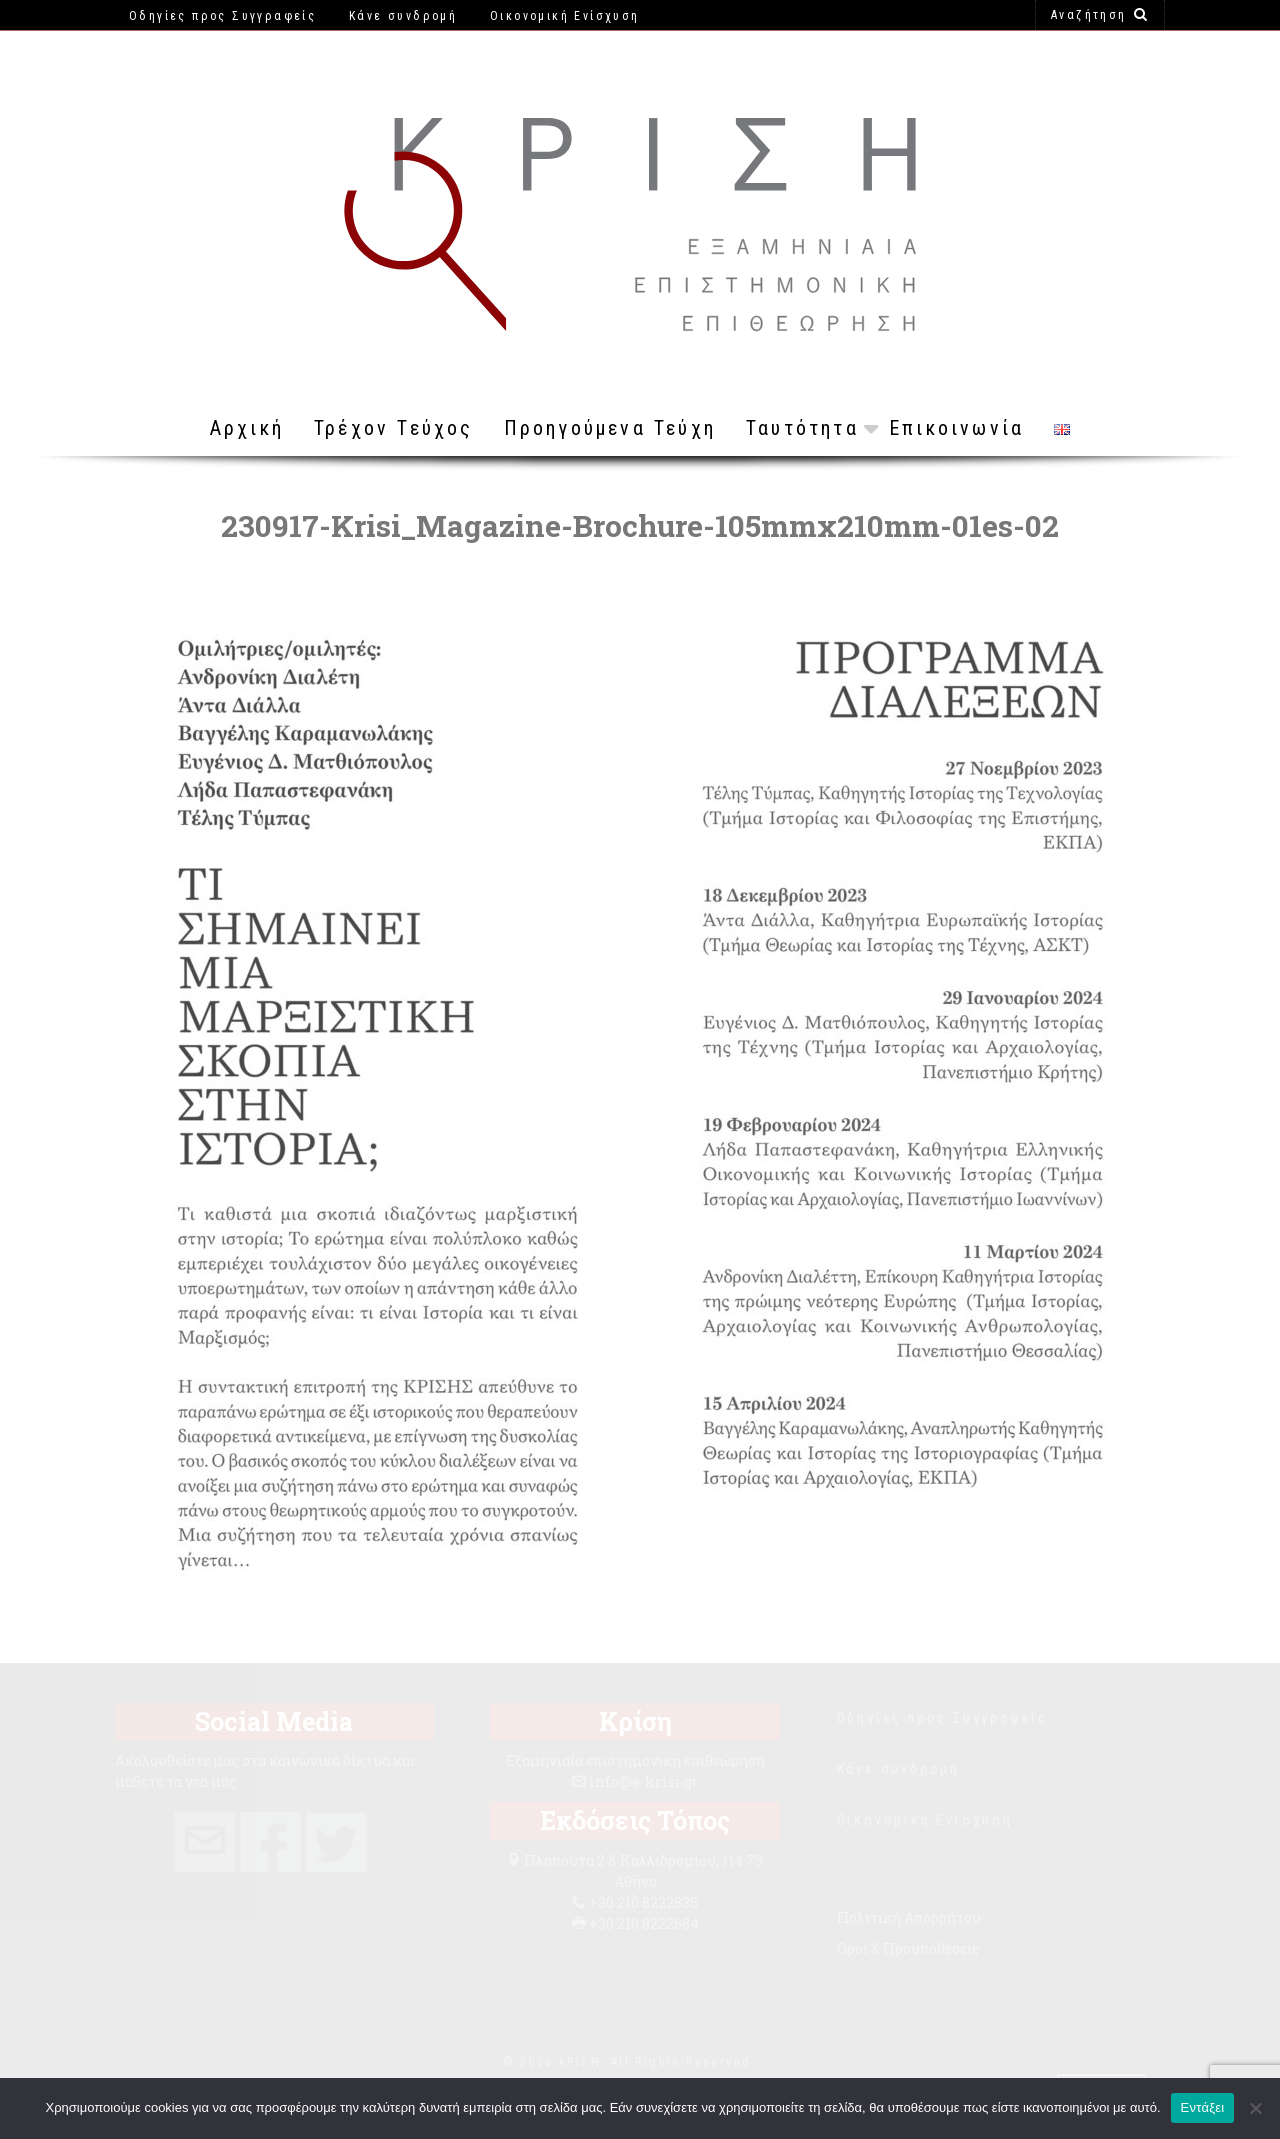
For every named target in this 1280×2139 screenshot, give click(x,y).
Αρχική (247, 428)
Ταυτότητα (802, 428)
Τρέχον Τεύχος (394, 428)
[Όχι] (1255, 2108)
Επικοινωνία (956, 428)
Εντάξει (1203, 2107)
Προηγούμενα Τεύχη (610, 428)
